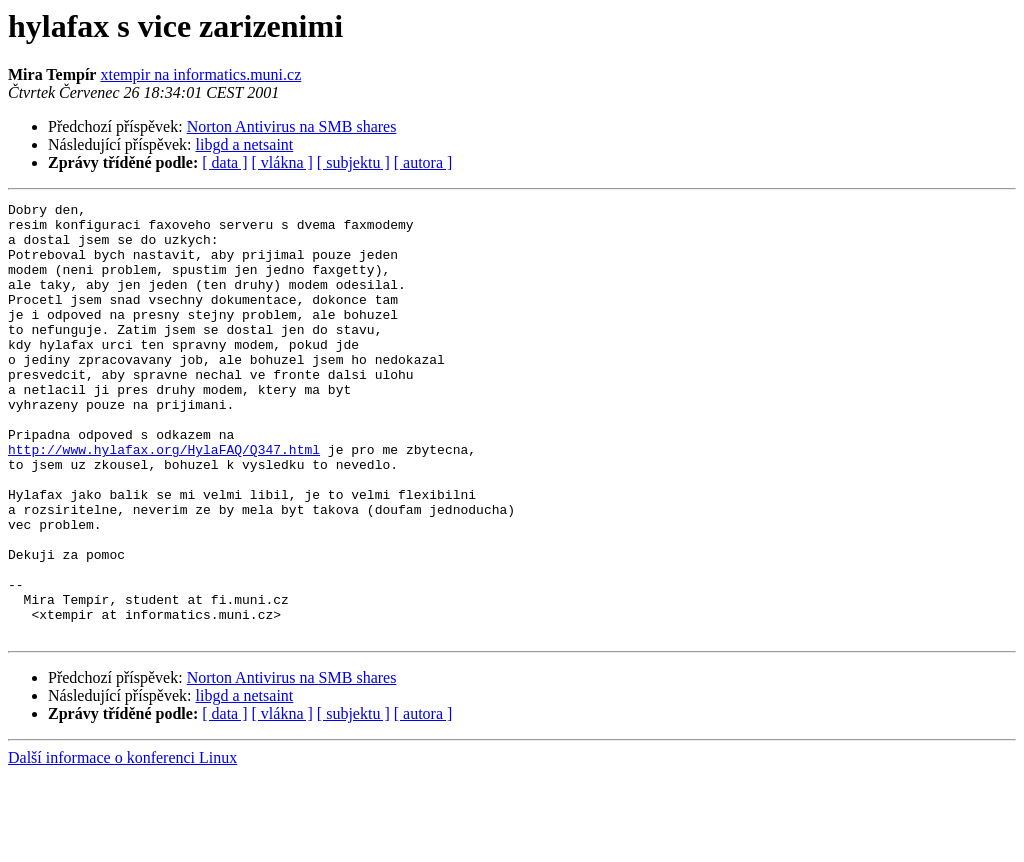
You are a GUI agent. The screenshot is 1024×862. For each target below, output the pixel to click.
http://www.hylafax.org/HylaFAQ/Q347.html (164, 500)
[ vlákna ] (282, 162)
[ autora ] (423, 162)
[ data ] (224, 162)
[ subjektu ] (353, 162)
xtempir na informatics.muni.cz (200, 74)
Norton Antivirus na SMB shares (292, 126)
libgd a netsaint (245, 144)
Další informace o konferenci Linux (122, 844)
